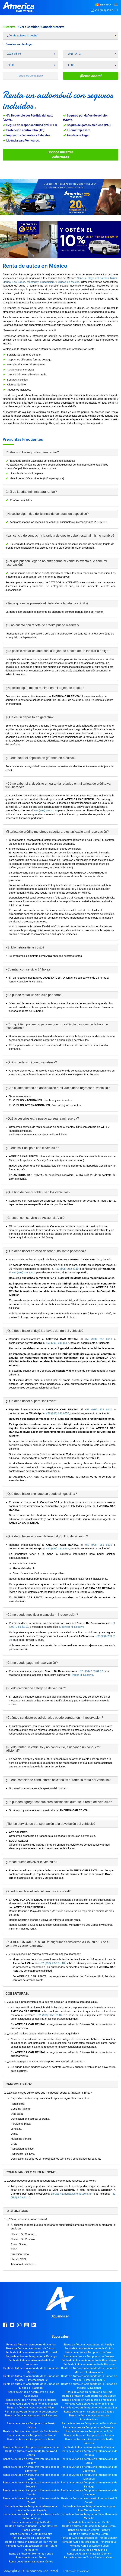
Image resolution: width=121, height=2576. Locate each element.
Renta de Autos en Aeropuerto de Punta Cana (89, 2423)
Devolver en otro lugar (17, 44)
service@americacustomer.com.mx (71, 2193)
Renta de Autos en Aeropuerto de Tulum (31, 2439)
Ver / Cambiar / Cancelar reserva (41, 27)
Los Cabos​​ (18, 281)
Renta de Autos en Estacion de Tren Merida (31, 2541)
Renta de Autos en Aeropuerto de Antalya (89, 2344)
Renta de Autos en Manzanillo (89, 2549)
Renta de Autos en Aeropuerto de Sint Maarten (31, 2431)
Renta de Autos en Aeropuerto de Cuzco (89, 2352)
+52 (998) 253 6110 (66, 1268)
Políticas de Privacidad (76, 2571)
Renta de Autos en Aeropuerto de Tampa (31, 2435)
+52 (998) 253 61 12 (104, 10)
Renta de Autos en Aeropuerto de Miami (31, 2407)
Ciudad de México (68, 281)
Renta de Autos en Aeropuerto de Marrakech (31, 2403)
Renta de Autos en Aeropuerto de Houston (89, 2364)
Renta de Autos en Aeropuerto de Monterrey (31, 2411)
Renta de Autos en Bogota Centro (31, 2522)
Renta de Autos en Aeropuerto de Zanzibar (89, 2447)
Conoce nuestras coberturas (60, 154)
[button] (103, 4)
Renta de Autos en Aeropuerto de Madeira (31, 2399)
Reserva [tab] (9, 27)
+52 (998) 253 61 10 (46, 810)
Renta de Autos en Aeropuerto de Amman (31, 2344)
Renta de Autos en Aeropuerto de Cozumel (31, 2352)
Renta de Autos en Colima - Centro (89, 2529)
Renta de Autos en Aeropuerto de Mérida (89, 2403)
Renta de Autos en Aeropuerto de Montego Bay (89, 2407)
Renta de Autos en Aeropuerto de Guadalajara (89, 2360)
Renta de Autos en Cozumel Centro (31, 2534)
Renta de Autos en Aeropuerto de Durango (31, 2356)
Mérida (7, 281)
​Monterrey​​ (33, 281)
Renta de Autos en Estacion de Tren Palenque (89, 2541)
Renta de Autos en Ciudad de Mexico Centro (89, 2526)
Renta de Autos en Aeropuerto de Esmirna (89, 2356)
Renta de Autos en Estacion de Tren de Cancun (89, 2537)
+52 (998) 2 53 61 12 (90, 1671)
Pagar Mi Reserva (82, 1674)
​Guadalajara (47, 281)
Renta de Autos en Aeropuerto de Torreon (89, 2435)
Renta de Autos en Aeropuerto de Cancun (31, 2348)
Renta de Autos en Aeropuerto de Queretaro (89, 2427)
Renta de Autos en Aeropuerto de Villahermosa (31, 2447)
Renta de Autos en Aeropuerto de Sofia (89, 2431)
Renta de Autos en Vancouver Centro (31, 2561)
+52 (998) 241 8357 (23, 1272)
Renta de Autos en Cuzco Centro (89, 2534)
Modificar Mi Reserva (71, 1626)
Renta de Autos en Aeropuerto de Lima (89, 2391)
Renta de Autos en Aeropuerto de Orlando (89, 2411)
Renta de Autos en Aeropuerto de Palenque (31, 2415)
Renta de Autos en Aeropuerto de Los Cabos (89, 2395)
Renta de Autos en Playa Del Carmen (89, 2553)
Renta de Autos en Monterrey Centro (31, 2553)
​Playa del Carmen (98, 278)
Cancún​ (81, 278)
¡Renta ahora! (91, 76)
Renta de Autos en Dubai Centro (31, 2537)
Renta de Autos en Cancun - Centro (89, 2522)
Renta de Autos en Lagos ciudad (89, 2545)
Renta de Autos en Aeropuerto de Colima (89, 2348)
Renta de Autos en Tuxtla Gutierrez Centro (89, 2557)
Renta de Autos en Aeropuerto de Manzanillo (89, 2399)
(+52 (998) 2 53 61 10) (52, 1963)
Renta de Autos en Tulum (31, 2557)
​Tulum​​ (113, 278)
